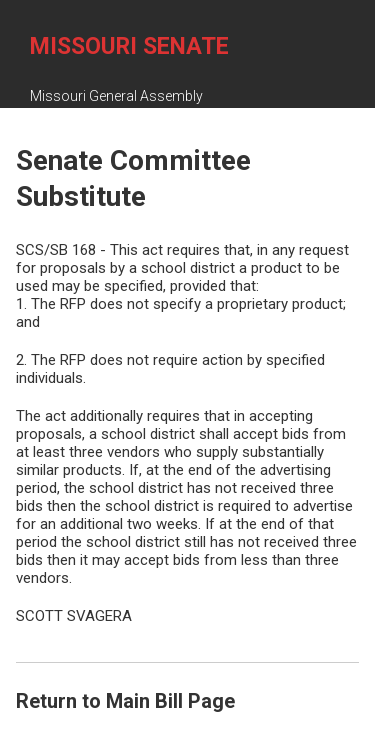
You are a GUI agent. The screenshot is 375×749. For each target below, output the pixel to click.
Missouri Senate (129, 46)
